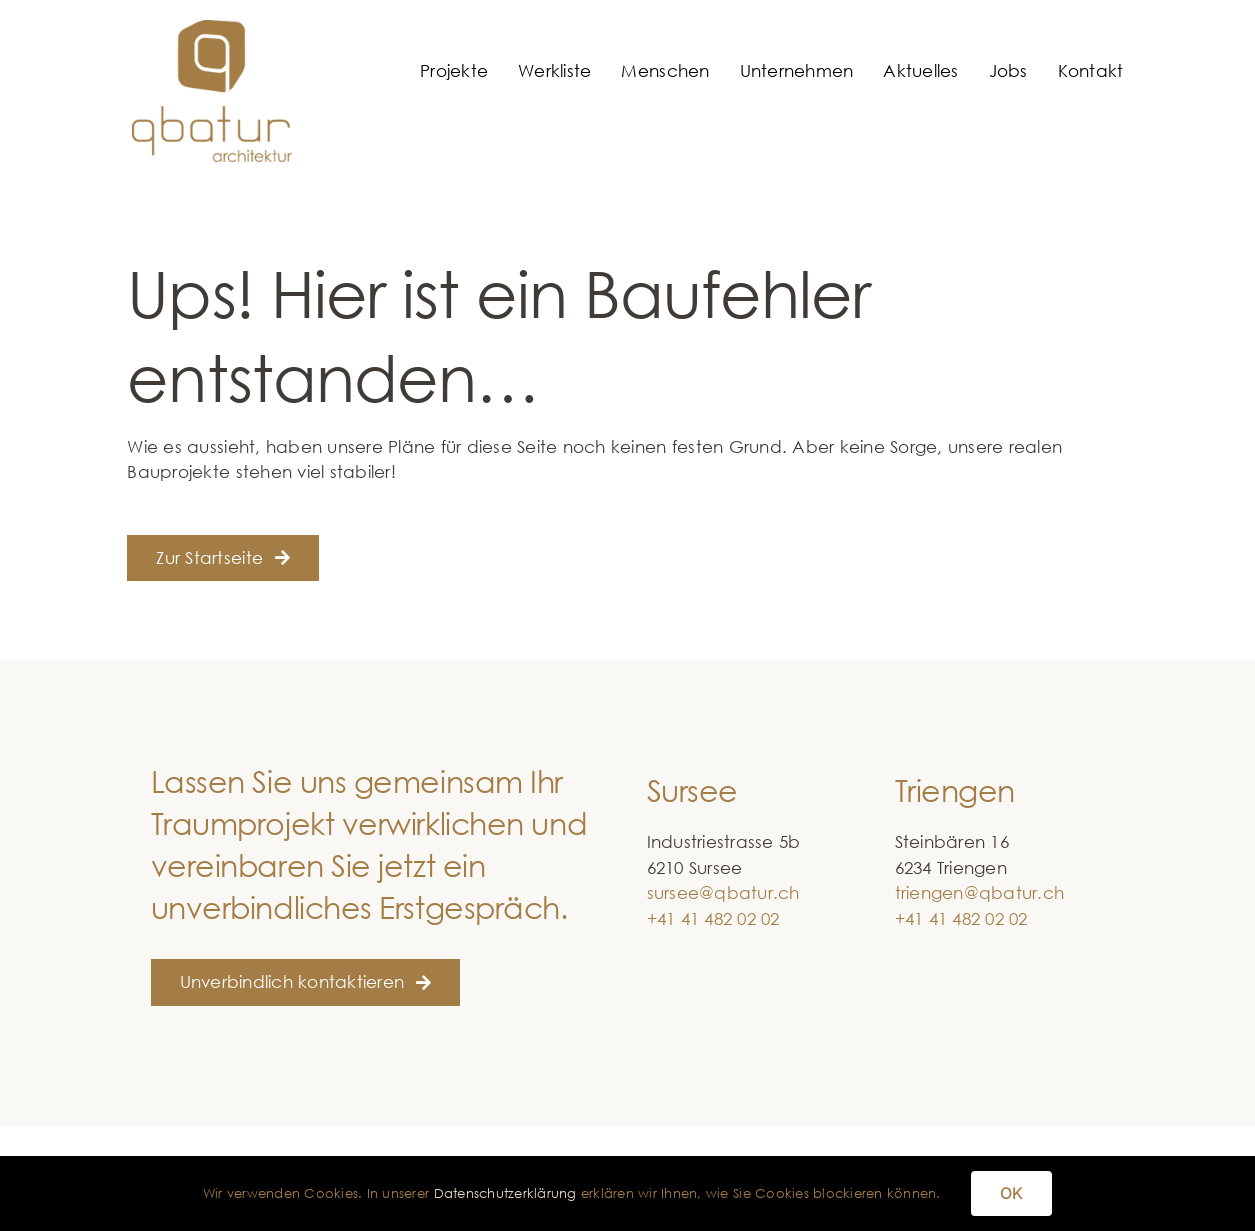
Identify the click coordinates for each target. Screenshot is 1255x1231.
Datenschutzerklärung (505, 1193)
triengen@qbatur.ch (980, 892)
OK (1011, 1193)
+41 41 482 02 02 (713, 918)
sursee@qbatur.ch (723, 892)
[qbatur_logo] (212, 28)
